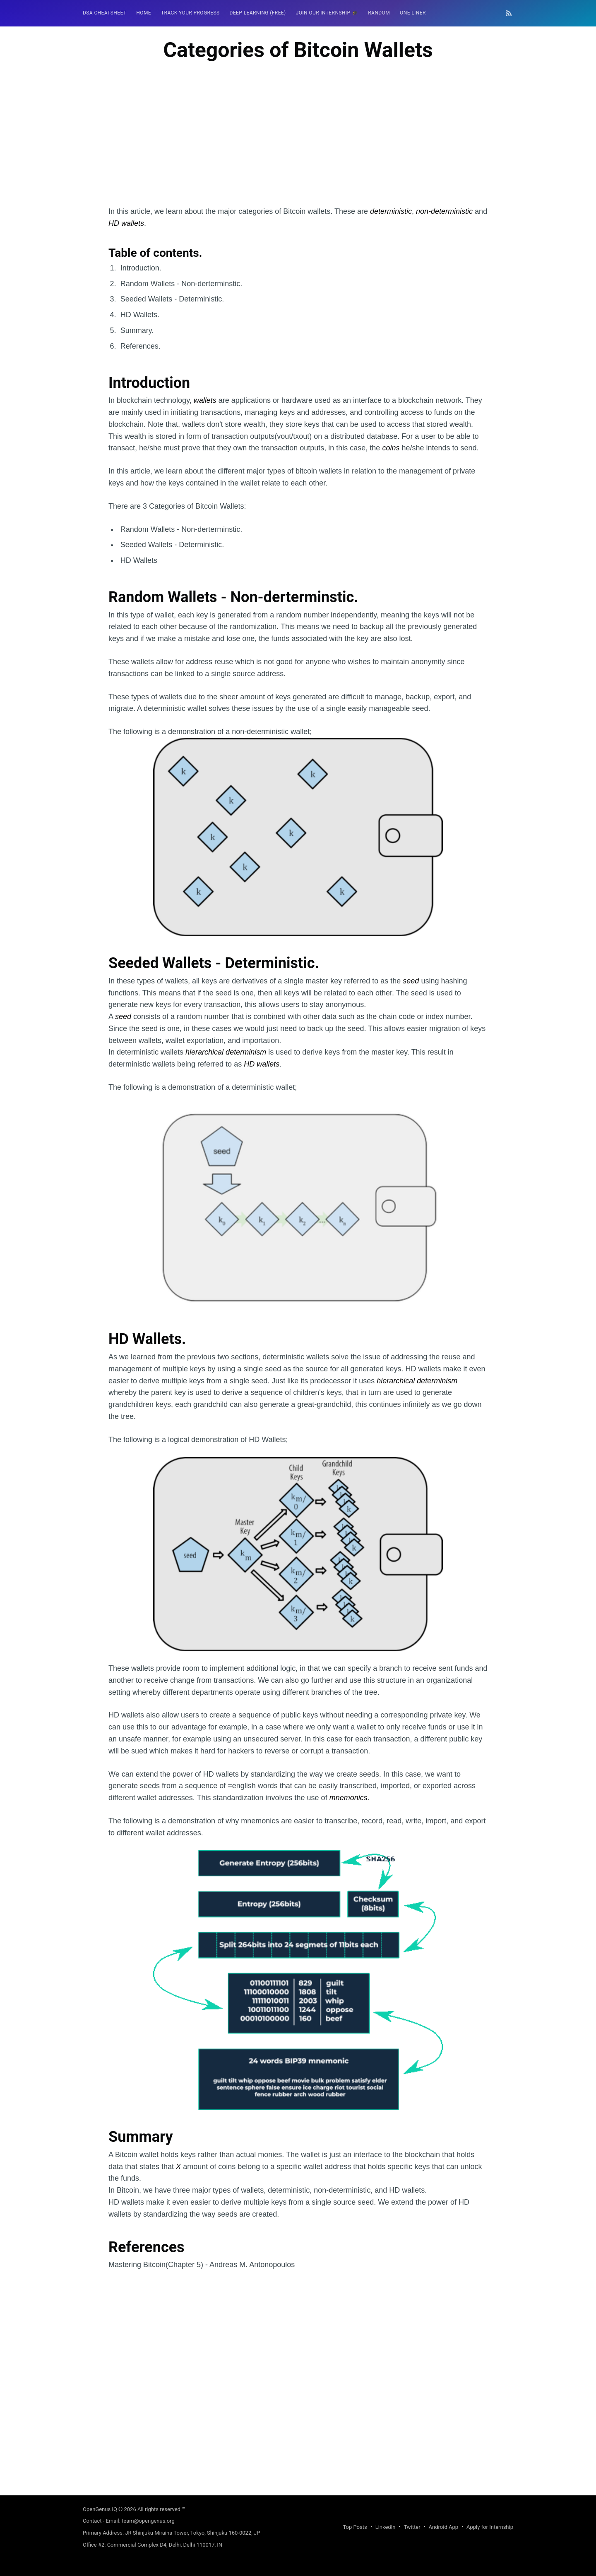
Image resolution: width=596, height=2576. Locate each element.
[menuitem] (104, 13)
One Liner (413, 13)
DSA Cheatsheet (104, 13)
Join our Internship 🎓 (327, 13)
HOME (143, 13)
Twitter (412, 2527)
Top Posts (355, 2527)
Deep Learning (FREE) (258, 13)
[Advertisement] (298, 148)
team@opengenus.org (148, 2521)
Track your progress (190, 13)
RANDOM (379, 13)
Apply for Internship (489, 2527)
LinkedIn (385, 2527)
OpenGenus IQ (100, 2509)
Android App (443, 2527)
